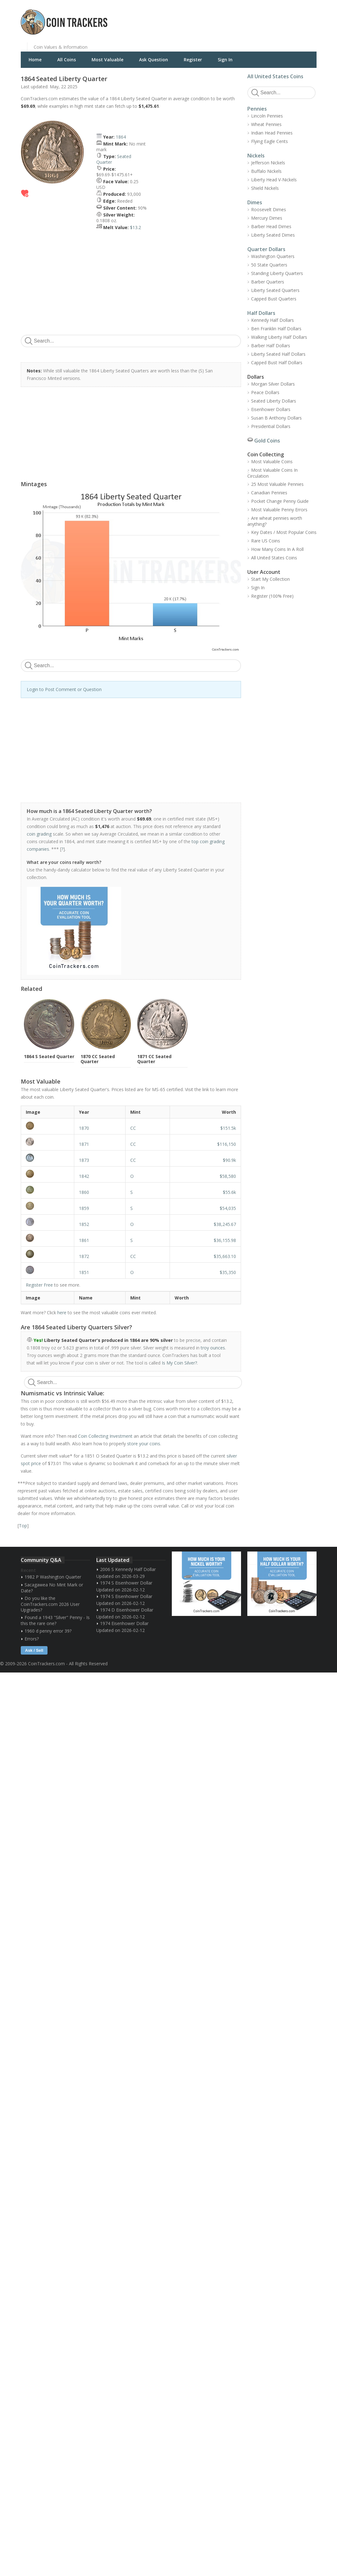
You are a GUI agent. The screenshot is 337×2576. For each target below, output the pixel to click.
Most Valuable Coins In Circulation (272, 473)
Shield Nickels (265, 188)
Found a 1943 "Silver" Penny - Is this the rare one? (55, 1620)
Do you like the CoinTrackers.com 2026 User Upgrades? (50, 1604)
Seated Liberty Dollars (273, 401)
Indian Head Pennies (272, 133)
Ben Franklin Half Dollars (276, 329)
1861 (84, 1240)
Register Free (39, 1285)
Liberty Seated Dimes (273, 235)
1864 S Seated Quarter (49, 1056)
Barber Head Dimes (271, 226)
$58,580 (228, 1176)
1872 (84, 1256)
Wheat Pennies (266, 124)
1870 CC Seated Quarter (98, 1058)
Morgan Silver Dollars (273, 384)
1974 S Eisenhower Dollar (126, 1583)
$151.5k (228, 1128)
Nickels (256, 155)
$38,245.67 (225, 1224)
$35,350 (228, 1272)
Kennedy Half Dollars (272, 320)
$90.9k (229, 1160)
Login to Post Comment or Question (64, 689)
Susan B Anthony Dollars (276, 418)
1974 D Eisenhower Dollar (126, 1610)
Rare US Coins (265, 541)
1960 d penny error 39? (48, 1631)
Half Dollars (261, 313)
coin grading (39, 834)
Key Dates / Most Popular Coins (284, 532)
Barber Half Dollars (270, 346)
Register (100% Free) (272, 596)
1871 (84, 1144)
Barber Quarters (267, 282)
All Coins (66, 60)
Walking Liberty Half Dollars (279, 337)
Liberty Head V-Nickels (274, 180)
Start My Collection (270, 579)
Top (23, 1526)
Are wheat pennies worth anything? (274, 521)
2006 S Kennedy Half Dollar (128, 1569)
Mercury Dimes (266, 218)
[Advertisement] (245, 17)
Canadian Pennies (269, 493)
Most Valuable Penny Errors (279, 510)
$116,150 (226, 1144)
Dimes (254, 202)
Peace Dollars (265, 392)
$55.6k (229, 1192)
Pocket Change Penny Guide (280, 501)
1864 (121, 137)
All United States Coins (275, 76)
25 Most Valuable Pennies (277, 484)
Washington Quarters (273, 256)
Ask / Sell (34, 1650)
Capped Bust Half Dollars (276, 362)
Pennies (257, 108)
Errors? (32, 1639)
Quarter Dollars (266, 249)
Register (193, 60)
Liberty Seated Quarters (275, 290)
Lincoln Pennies (267, 116)
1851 (84, 1272)
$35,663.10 (225, 1256)
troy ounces (213, 1348)
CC (133, 1128)
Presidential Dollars (270, 426)
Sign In (225, 60)
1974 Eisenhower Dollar (124, 1623)
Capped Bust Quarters (273, 299)
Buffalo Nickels (266, 171)
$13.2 (135, 227)
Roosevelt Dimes (268, 209)
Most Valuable (107, 60)
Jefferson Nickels (268, 163)
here (61, 1312)
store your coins (143, 1444)
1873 (84, 1160)
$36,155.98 (225, 1240)
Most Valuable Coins (272, 461)
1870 (84, 1128)
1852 (84, 1224)
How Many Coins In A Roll (277, 549)
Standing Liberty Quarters (277, 273)
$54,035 (228, 1208)
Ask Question (153, 60)
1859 (84, 1208)
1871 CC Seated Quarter (154, 1058)
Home (35, 60)
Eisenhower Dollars (270, 409)
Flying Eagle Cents (269, 141)
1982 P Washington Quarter (53, 1577)
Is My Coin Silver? (179, 1363)
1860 (84, 1192)
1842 (84, 1176)
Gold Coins (267, 440)
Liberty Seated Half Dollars (278, 354)
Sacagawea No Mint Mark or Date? (52, 1588)
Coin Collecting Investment (105, 1436)
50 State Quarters (269, 265)
